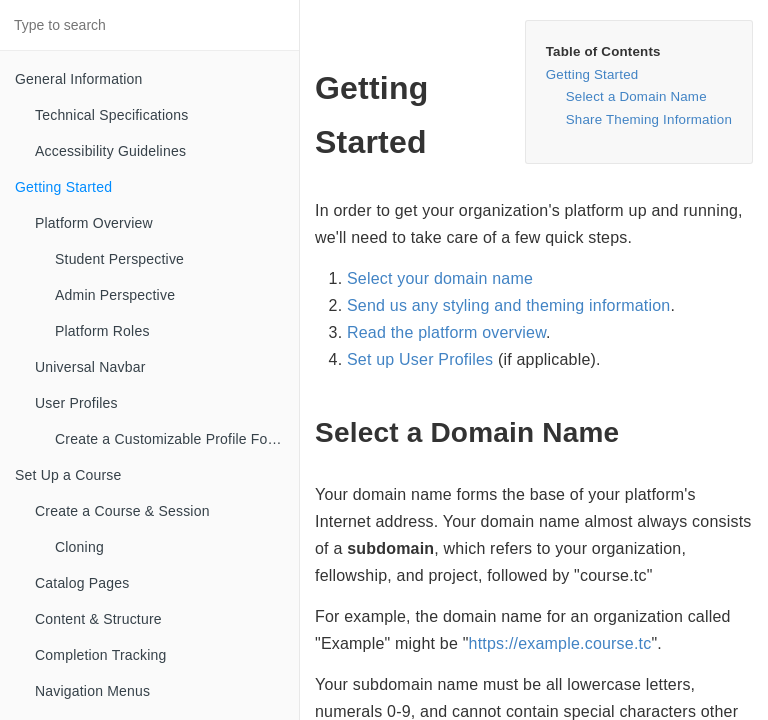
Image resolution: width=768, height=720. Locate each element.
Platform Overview (94, 223)
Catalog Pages (82, 583)
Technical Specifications (111, 115)
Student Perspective (119, 259)
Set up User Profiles (420, 359)
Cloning (79, 547)
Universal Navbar (90, 367)
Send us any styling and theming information (508, 305)
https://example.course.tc (560, 643)
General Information (79, 79)
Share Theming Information (649, 119)
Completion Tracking (100, 655)
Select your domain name (440, 278)
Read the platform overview (446, 332)
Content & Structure (98, 619)
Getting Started (63, 187)
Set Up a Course (68, 475)
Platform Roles (102, 331)
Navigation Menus (92, 691)
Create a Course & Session (122, 511)
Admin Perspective (115, 295)
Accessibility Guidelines (110, 151)
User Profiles (76, 403)
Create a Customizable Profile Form (169, 439)
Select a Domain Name (636, 96)
